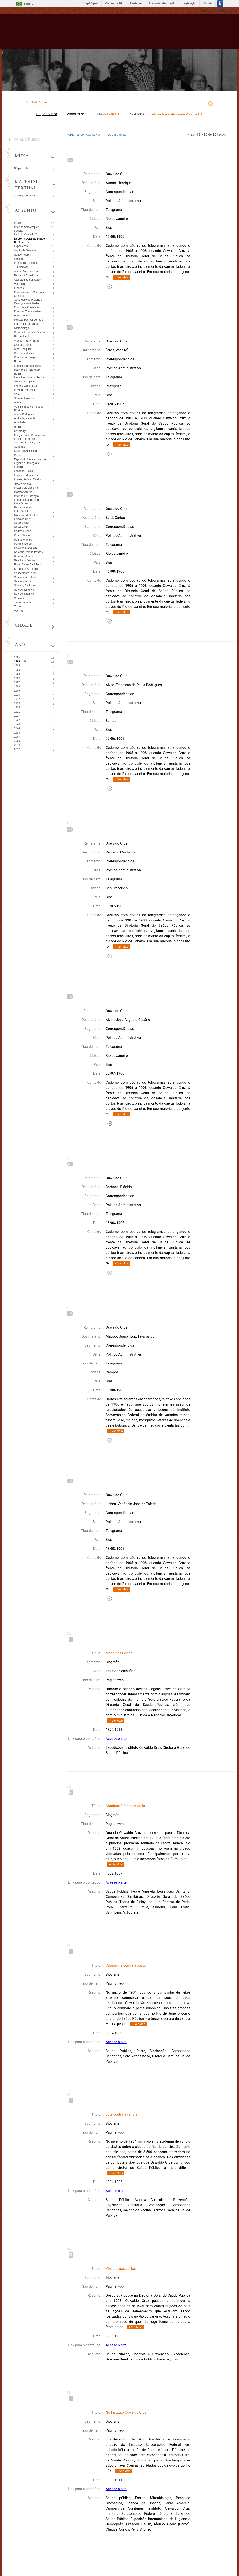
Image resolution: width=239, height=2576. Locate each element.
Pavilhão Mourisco (25, 389)
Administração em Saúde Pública (29, 408)
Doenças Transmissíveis (28, 311)
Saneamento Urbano (26, 577)
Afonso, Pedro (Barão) (27, 340)
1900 (17, 669)
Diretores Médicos (24, 353)
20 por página (118, 134)
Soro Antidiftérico (24, 589)
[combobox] (119, 104)
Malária (18, 258)
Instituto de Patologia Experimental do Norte (27, 498)
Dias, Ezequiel (22, 349)
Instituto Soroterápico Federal (26, 229)
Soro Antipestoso (24, 398)
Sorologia (19, 598)
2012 (17, 749)
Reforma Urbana (24, 556)
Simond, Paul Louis (25, 585)
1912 (17, 698)
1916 (17, 703)
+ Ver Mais (121, 277)
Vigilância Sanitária (25, 250)
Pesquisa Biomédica (26, 275)
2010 (17, 745)
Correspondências (24, 195)
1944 (17, 728)
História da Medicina (26, 487)
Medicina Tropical (24, 381)
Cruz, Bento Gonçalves (27, 442)
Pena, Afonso (22, 535)
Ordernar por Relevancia (86, 134)
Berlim (18, 426)
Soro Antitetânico (24, 593)
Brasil (28, 3)
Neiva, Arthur (21, 522)
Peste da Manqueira (26, 547)
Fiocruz (13, 10)
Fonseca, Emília (23, 471)
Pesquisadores (23, 543)
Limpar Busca (46, 114)
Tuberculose (21, 267)
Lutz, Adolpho (22, 511)
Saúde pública (22, 581)
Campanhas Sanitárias (27, 279)
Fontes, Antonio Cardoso (28, 479)
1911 (17, 711)
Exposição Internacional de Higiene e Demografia (30, 461)
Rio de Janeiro (22, 336)
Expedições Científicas (27, 365)
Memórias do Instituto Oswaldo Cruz (26, 517)
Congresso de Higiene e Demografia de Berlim (28, 301)
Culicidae (19, 446)
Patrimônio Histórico (26, 262)
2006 (17, 740)
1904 (17, 665)
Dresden (19, 455)
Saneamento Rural (25, 573)
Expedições (21, 246)
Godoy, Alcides (23, 483)
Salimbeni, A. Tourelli (26, 568)
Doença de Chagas (25, 357)
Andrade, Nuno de (24, 418)
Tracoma (19, 606)
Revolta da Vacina (24, 560)
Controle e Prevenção (27, 307)
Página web (21, 168)
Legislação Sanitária (26, 323)
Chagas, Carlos (23, 344)
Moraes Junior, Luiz (25, 385)
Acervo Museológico (26, 271)
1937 (17, 719)
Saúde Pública (22, 254)
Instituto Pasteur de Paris (29, 319)
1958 (17, 732)
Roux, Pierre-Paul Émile (28, 564)
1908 (17, 686)
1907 (17, 678)
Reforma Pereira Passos (28, 552)
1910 (17, 694)
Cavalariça (20, 431)
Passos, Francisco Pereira (29, 332)
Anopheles (20, 422)
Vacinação (20, 283)
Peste (17, 222)
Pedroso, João (22, 531)
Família (18, 466)
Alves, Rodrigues (24, 414)
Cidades (19, 288)
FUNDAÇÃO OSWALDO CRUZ (218, 10)
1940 (17, 724)
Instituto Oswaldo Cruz (27, 234)
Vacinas (18, 610)
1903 (17, 674)
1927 (17, 715)
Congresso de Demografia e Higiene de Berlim (30, 437)
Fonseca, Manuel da (26, 475)
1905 (17, 657)
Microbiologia (22, 328)
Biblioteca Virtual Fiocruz (106, 34)
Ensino (18, 361)
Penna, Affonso (23, 539)
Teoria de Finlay (23, 602)
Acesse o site (116, 1738)
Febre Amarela (23, 315)
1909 (17, 690)
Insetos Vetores (23, 492)
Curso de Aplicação (25, 450)
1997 (17, 736)
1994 (17, 707)
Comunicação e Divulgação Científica (30, 294)
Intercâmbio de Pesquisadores (23, 505)
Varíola (18, 402)
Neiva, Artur (21, 526)
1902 (17, 682)
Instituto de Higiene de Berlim (27, 371)
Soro (17, 394)
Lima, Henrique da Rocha (29, 377)
